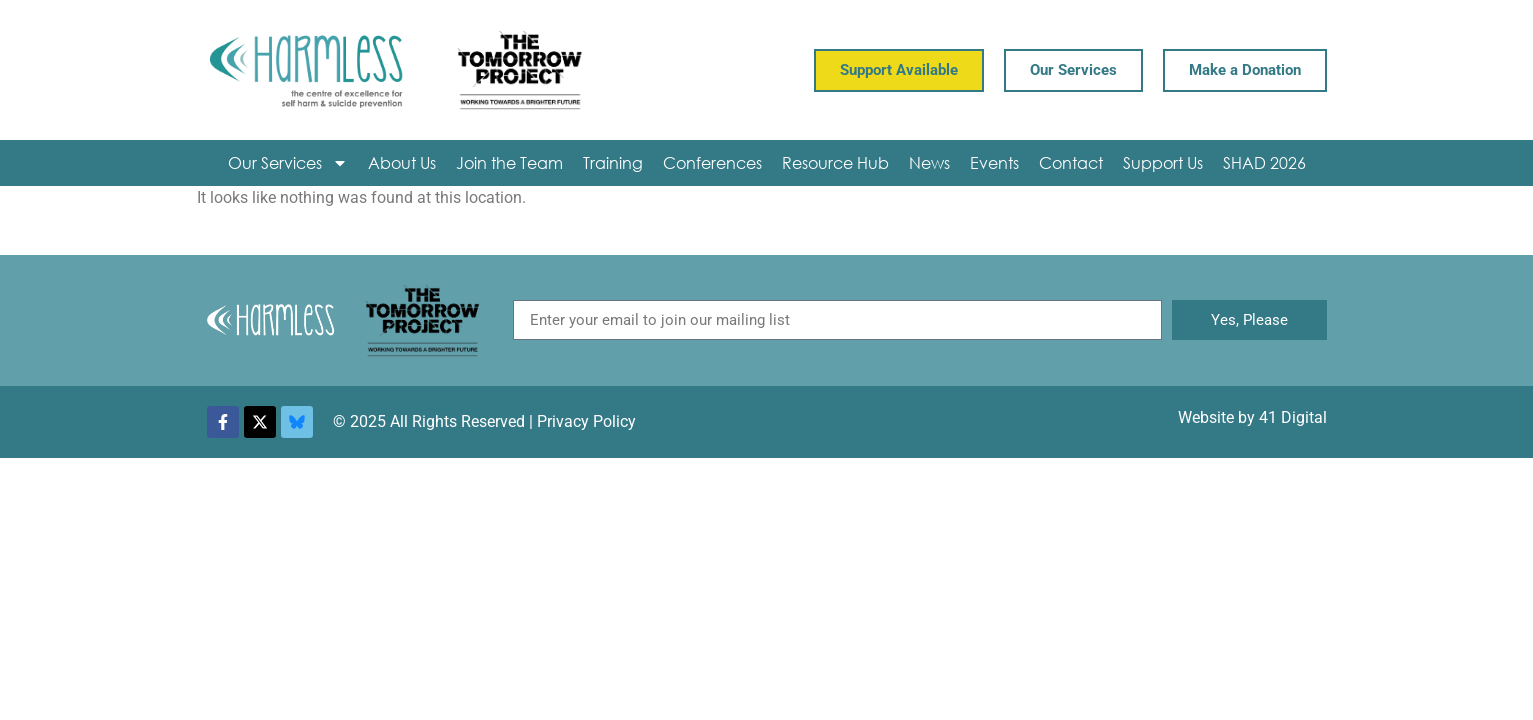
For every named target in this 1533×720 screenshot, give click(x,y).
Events (994, 162)
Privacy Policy (586, 421)
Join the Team (509, 162)
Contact (1071, 162)
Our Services (288, 163)
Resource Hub (835, 162)
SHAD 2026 (1264, 162)
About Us (402, 162)
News (929, 162)
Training (613, 162)
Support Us (1163, 162)
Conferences (712, 162)
